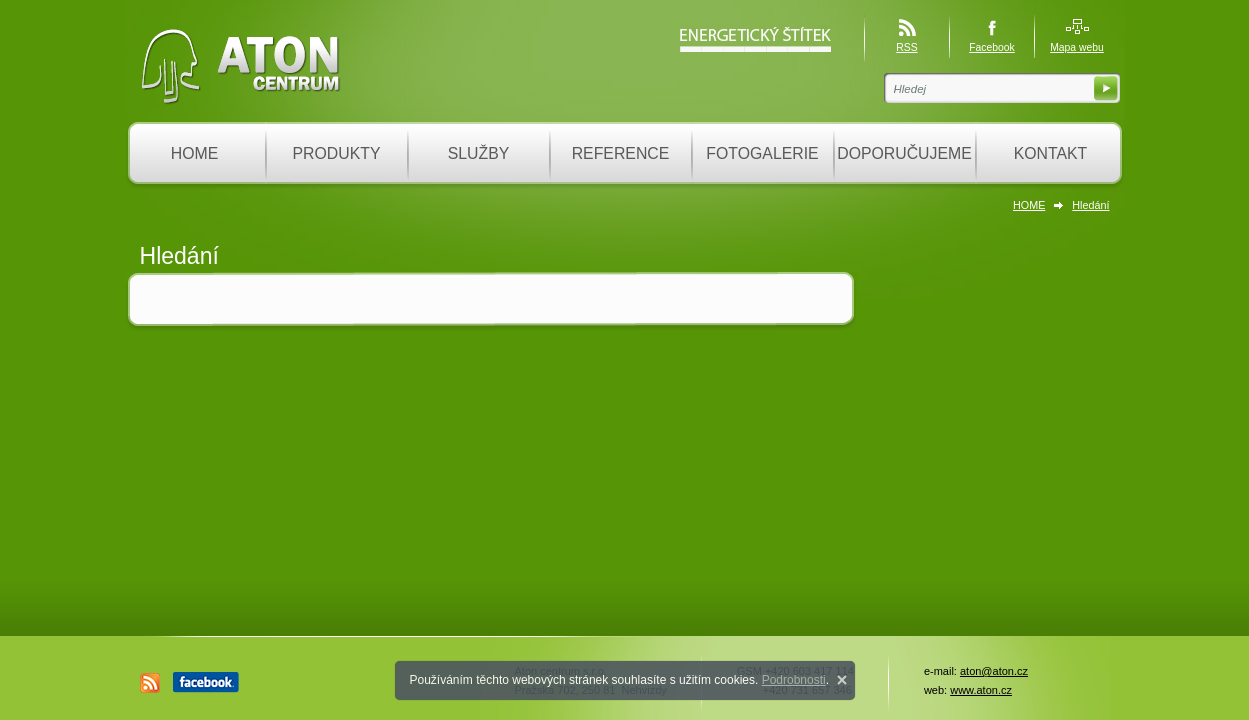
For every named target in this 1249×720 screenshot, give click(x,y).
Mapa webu (1077, 47)
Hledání (1090, 205)
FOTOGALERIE (762, 153)
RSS (906, 47)
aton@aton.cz (994, 671)
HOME (195, 153)
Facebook (992, 47)
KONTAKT (1051, 153)
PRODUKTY (337, 153)
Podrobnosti (794, 680)
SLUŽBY (479, 153)
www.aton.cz (981, 690)
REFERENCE (621, 153)
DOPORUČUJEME (904, 153)
